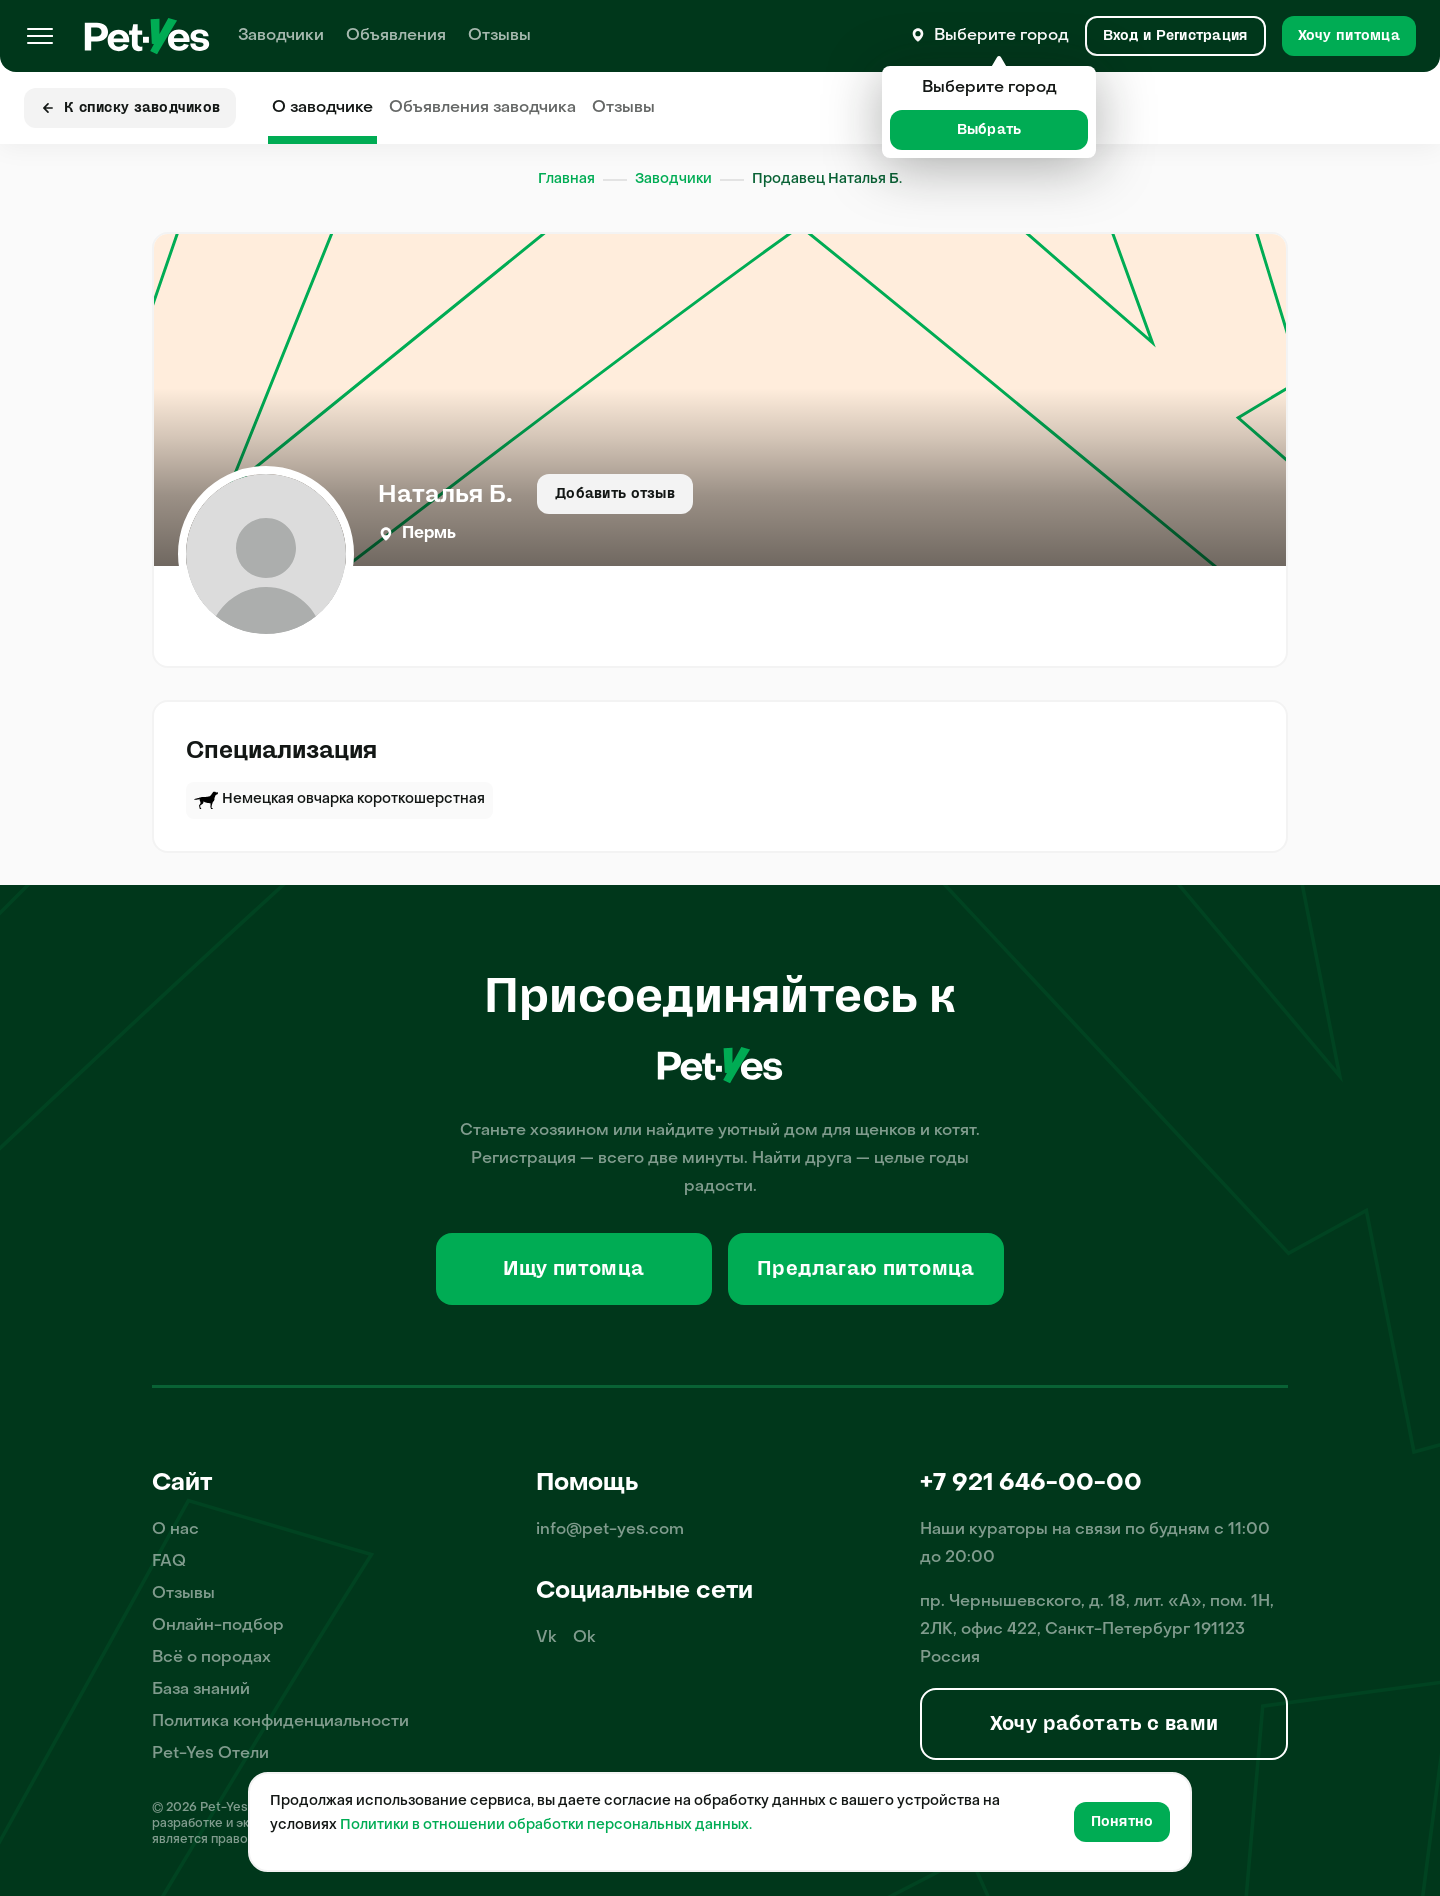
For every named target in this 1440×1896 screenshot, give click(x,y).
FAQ (169, 1562)
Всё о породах (211, 1658)
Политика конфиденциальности (280, 1722)
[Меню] (40, 36)
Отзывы (499, 36)
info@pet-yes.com (610, 1530)
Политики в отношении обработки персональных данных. (546, 1825)
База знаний (201, 1690)
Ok (584, 1638)
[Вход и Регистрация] (1175, 36)
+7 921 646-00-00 (1031, 1484)
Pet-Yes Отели (210, 1754)
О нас (175, 1530)
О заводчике (322, 108)
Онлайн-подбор (218, 1626)
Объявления (396, 36)
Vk (546, 1638)
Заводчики (281, 36)
